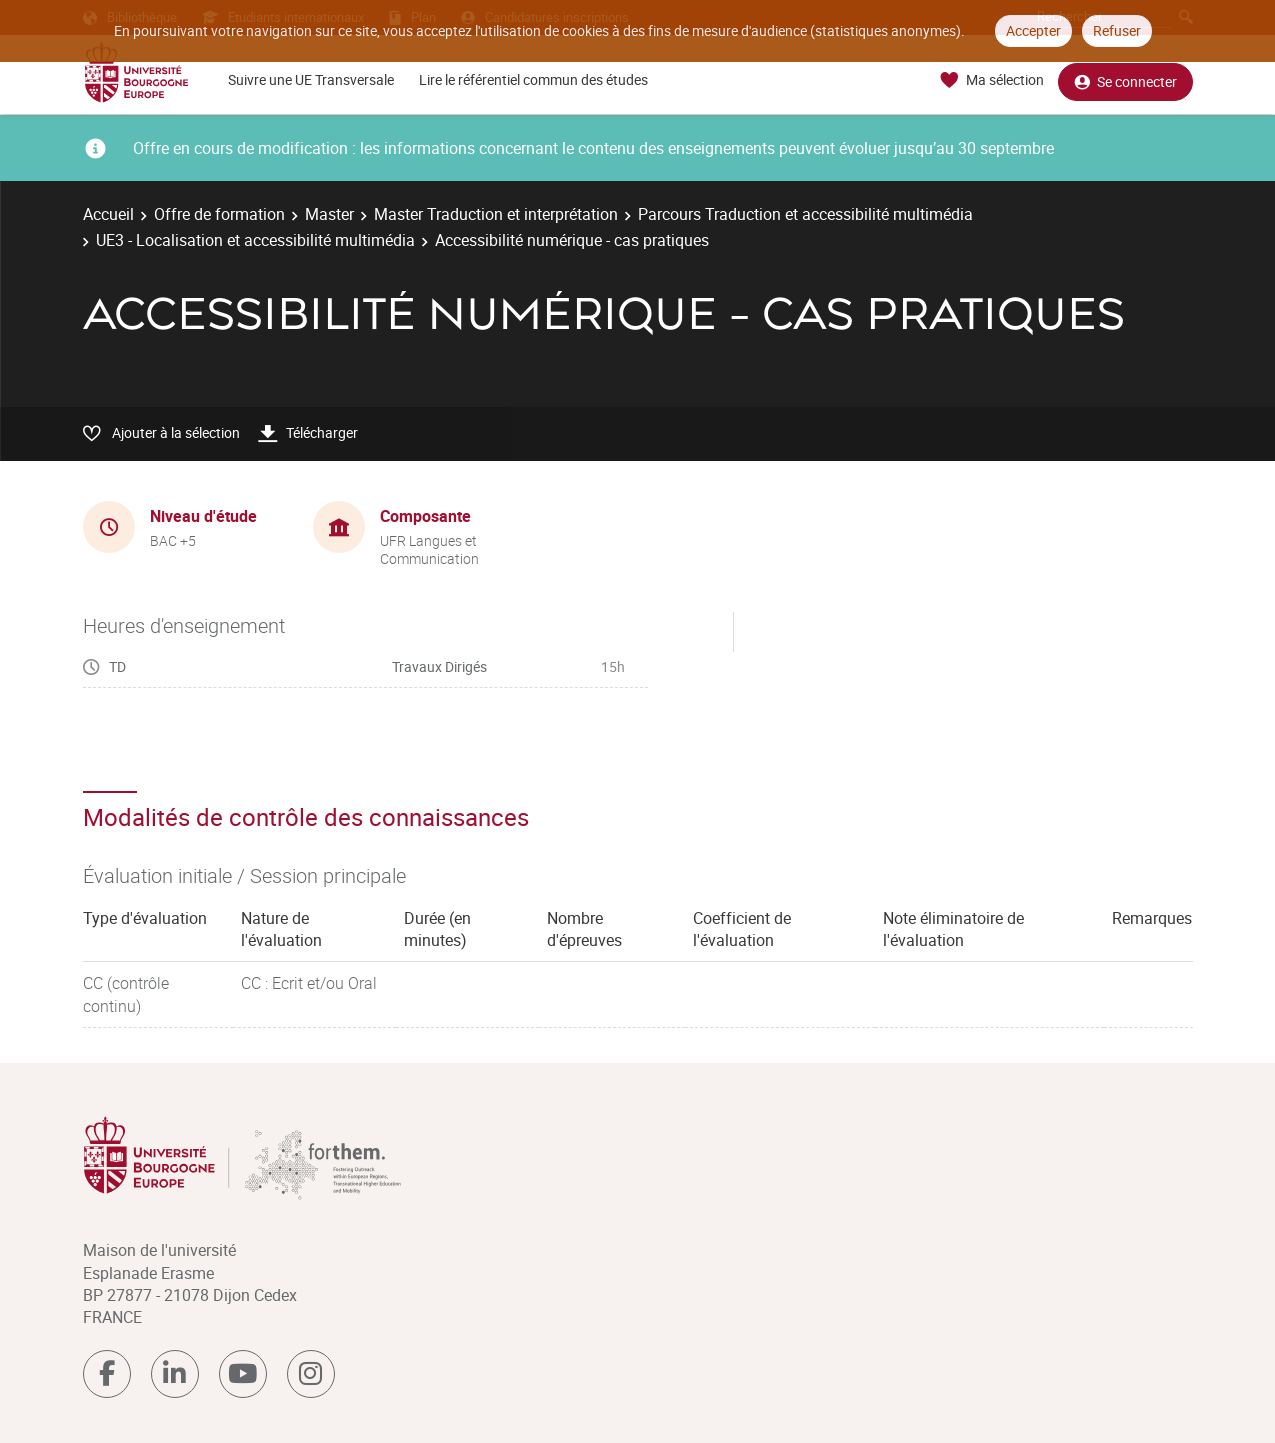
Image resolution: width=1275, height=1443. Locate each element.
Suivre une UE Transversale (311, 79)
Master (329, 214)
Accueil (108, 214)
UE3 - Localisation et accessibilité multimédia (255, 240)
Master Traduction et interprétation (496, 214)
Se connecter (1125, 80)
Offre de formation (219, 214)
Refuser (1117, 30)
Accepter (1033, 30)
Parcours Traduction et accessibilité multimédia (805, 214)
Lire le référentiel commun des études (533, 79)
